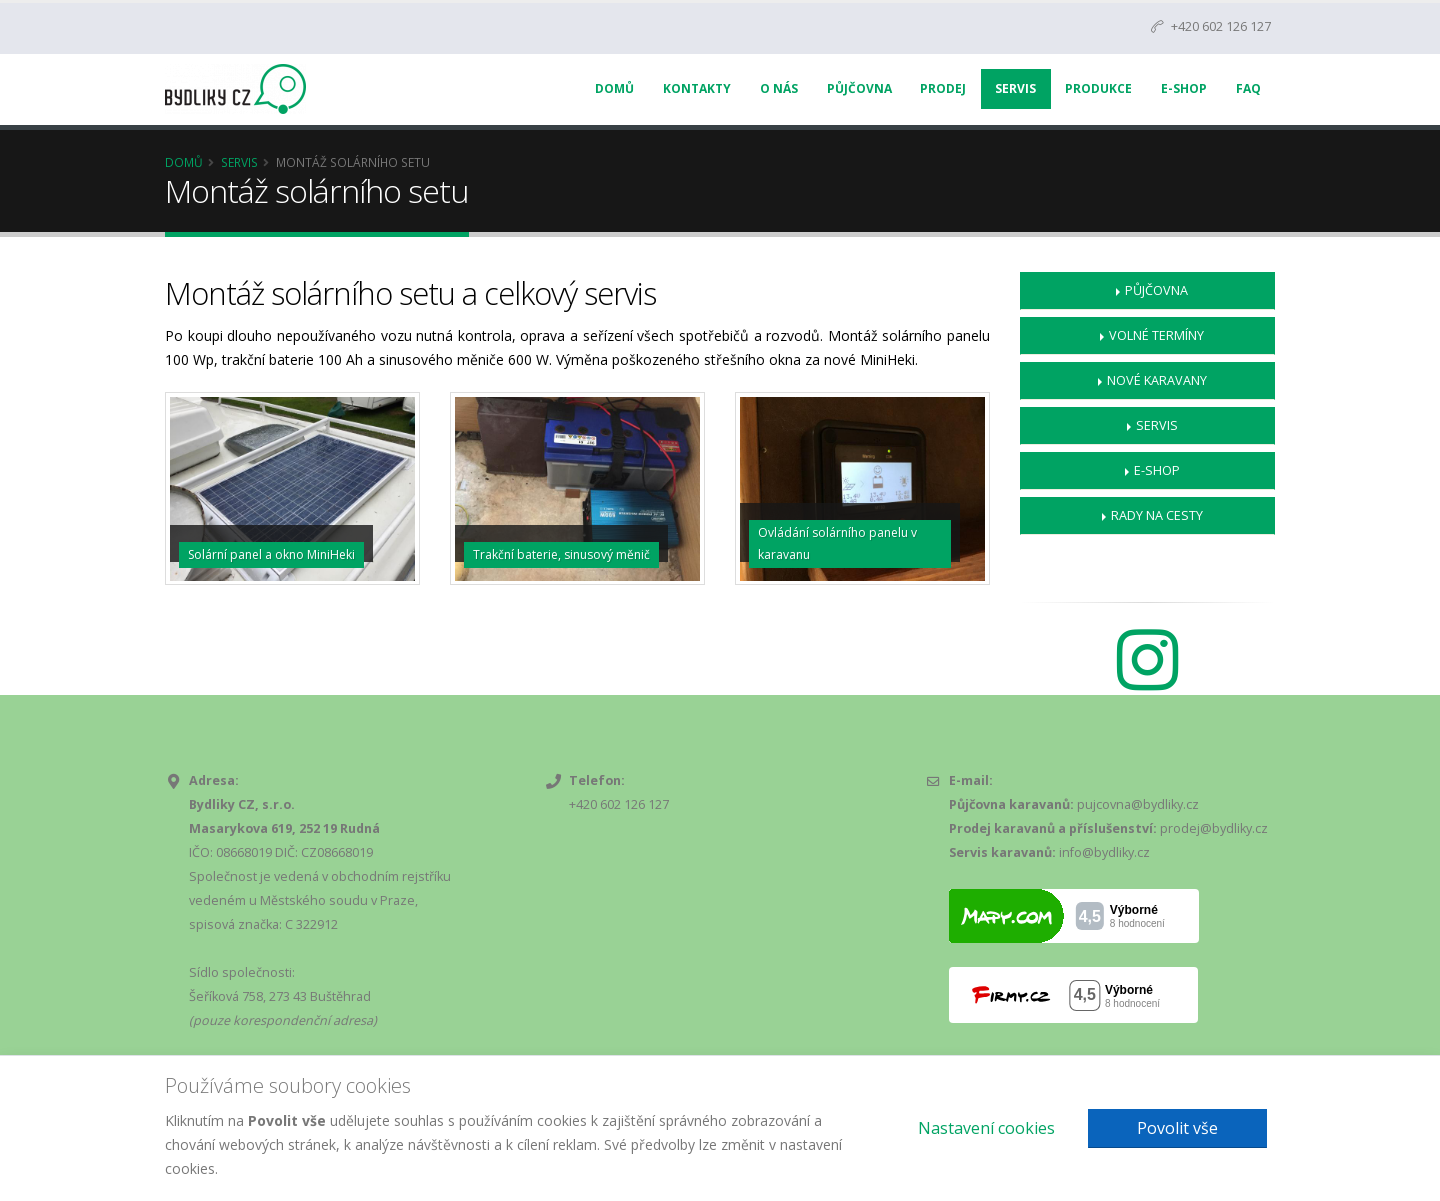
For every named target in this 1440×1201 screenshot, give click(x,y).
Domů (614, 88)
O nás (779, 88)
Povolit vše (1177, 1128)
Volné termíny (1156, 335)
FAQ (1248, 88)
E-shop (1157, 470)
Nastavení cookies (986, 1128)
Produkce (1098, 88)
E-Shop (1184, 88)
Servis (1015, 88)
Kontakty (697, 88)
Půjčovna (859, 88)
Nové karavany (1157, 380)
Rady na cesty (1157, 515)
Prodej (943, 88)
